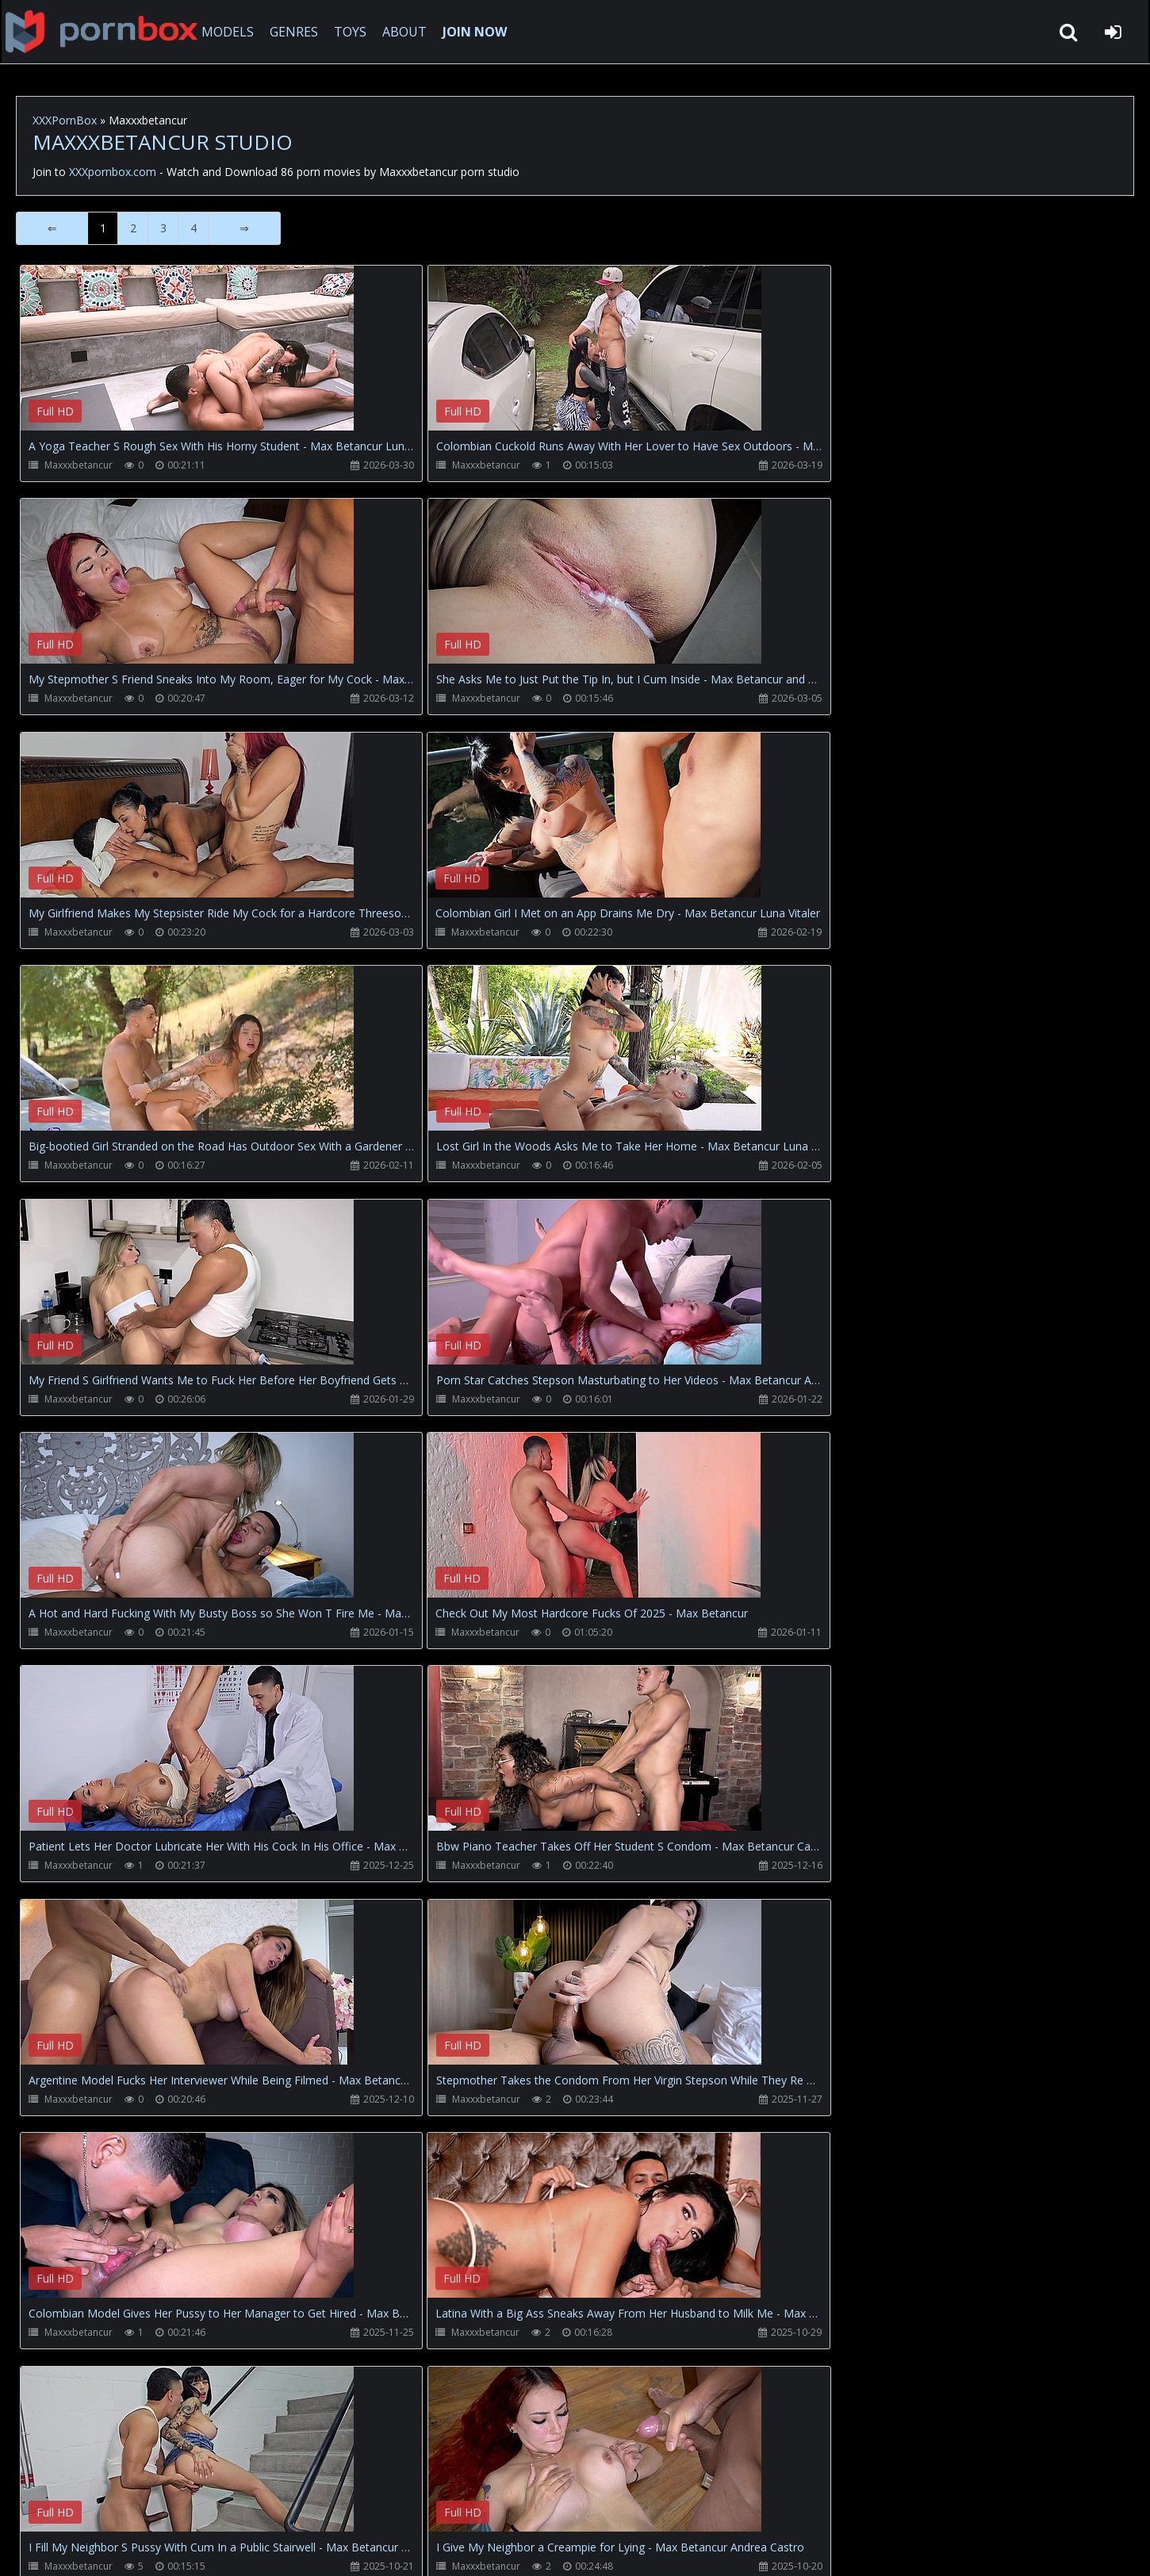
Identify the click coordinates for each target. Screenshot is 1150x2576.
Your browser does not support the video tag (187, 359)
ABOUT (409, 31)
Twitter (376, 2501)
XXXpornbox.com (103, 31)
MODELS (232, 31)
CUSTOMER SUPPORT (146, 2501)
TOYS (355, 31)
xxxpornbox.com (136, 2548)
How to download (278, 2501)
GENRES (298, 31)
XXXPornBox (65, 120)
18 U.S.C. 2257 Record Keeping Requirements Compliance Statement (527, 2548)
